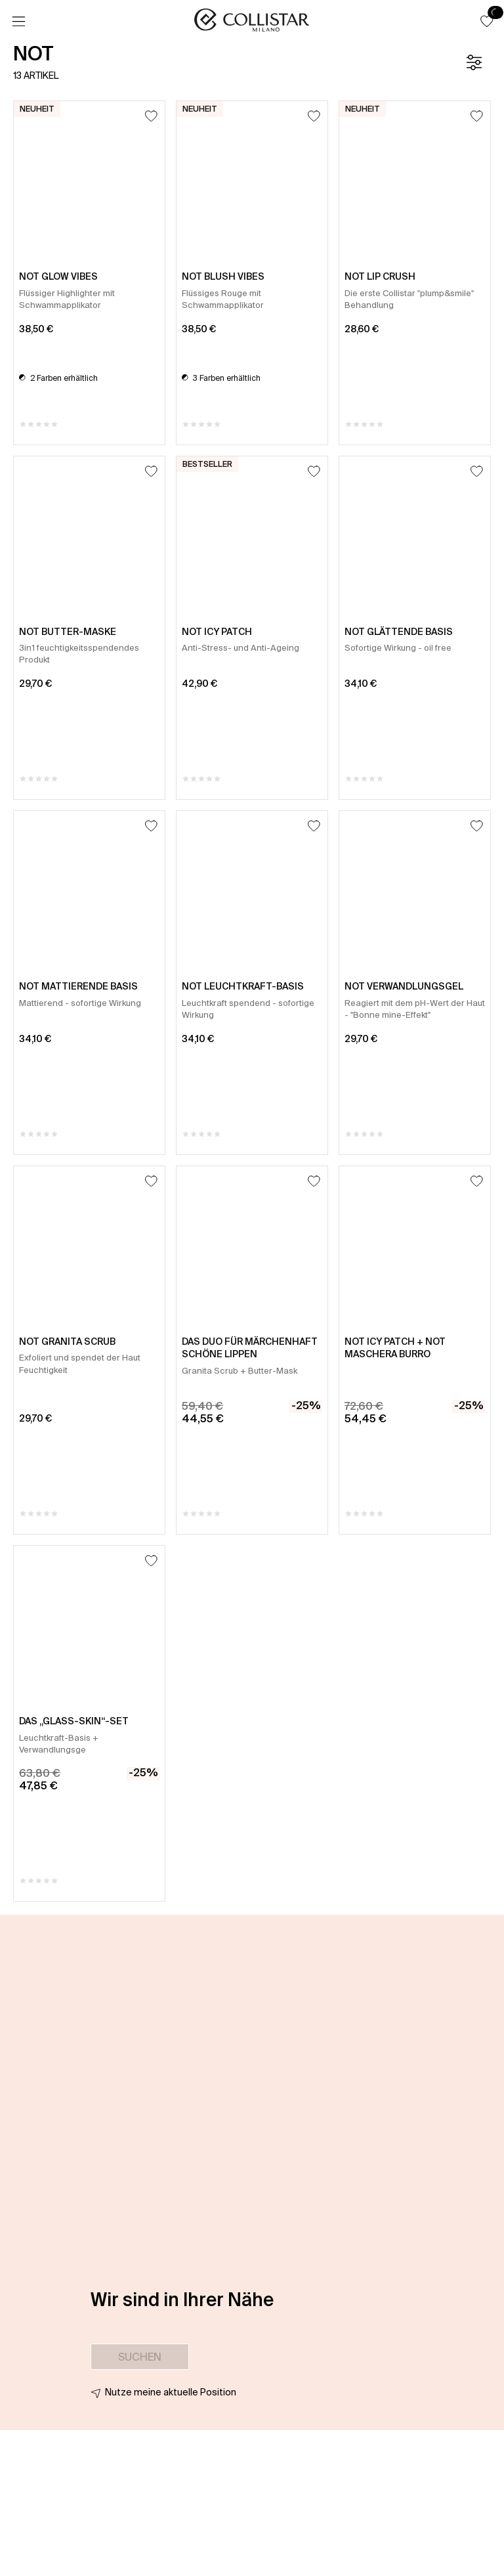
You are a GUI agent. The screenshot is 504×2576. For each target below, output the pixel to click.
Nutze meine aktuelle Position (170, 2392)
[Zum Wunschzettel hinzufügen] (151, 116)
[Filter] (474, 62)
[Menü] (18, 22)
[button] (487, 21)
